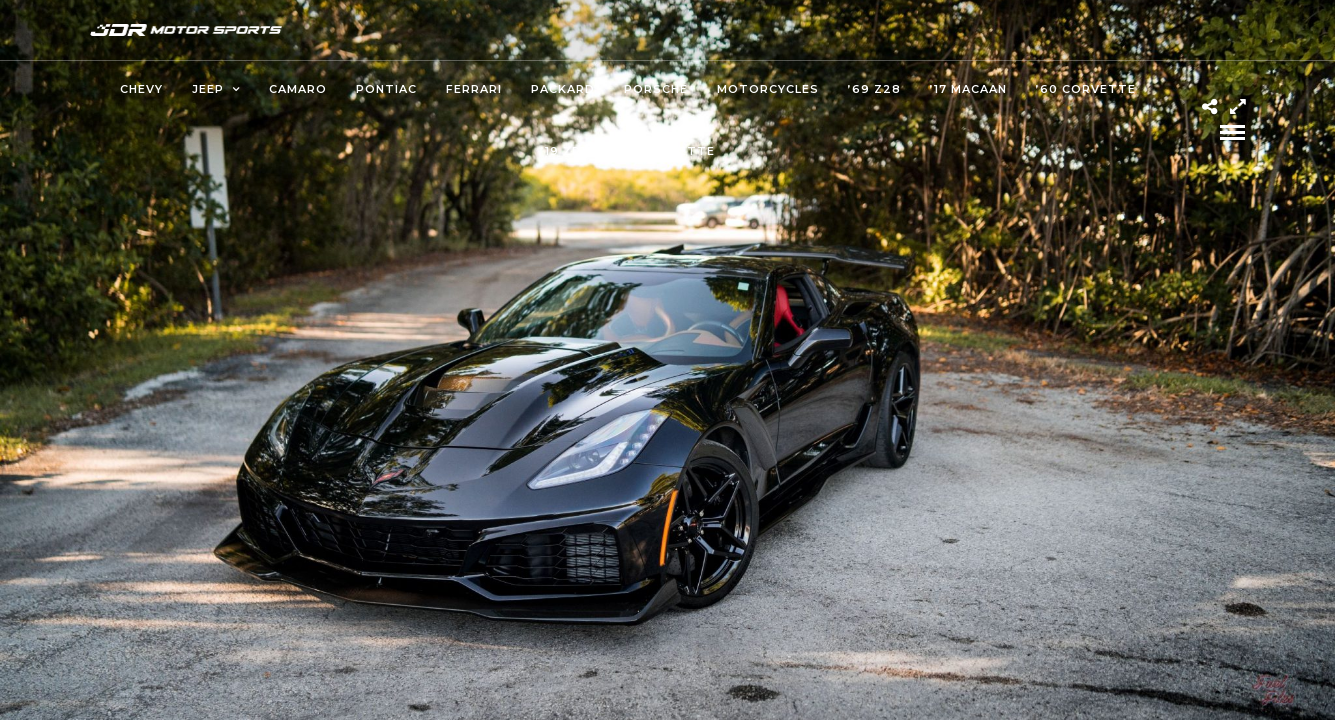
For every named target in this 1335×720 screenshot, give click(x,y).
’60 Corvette (1086, 89)
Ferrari (474, 89)
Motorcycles (768, 89)
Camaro (298, 89)
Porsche (656, 89)
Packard (563, 89)
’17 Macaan (968, 89)
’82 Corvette (665, 151)
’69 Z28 (874, 89)
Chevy (141, 89)
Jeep (208, 89)
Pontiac (386, 89)
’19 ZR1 (563, 151)
